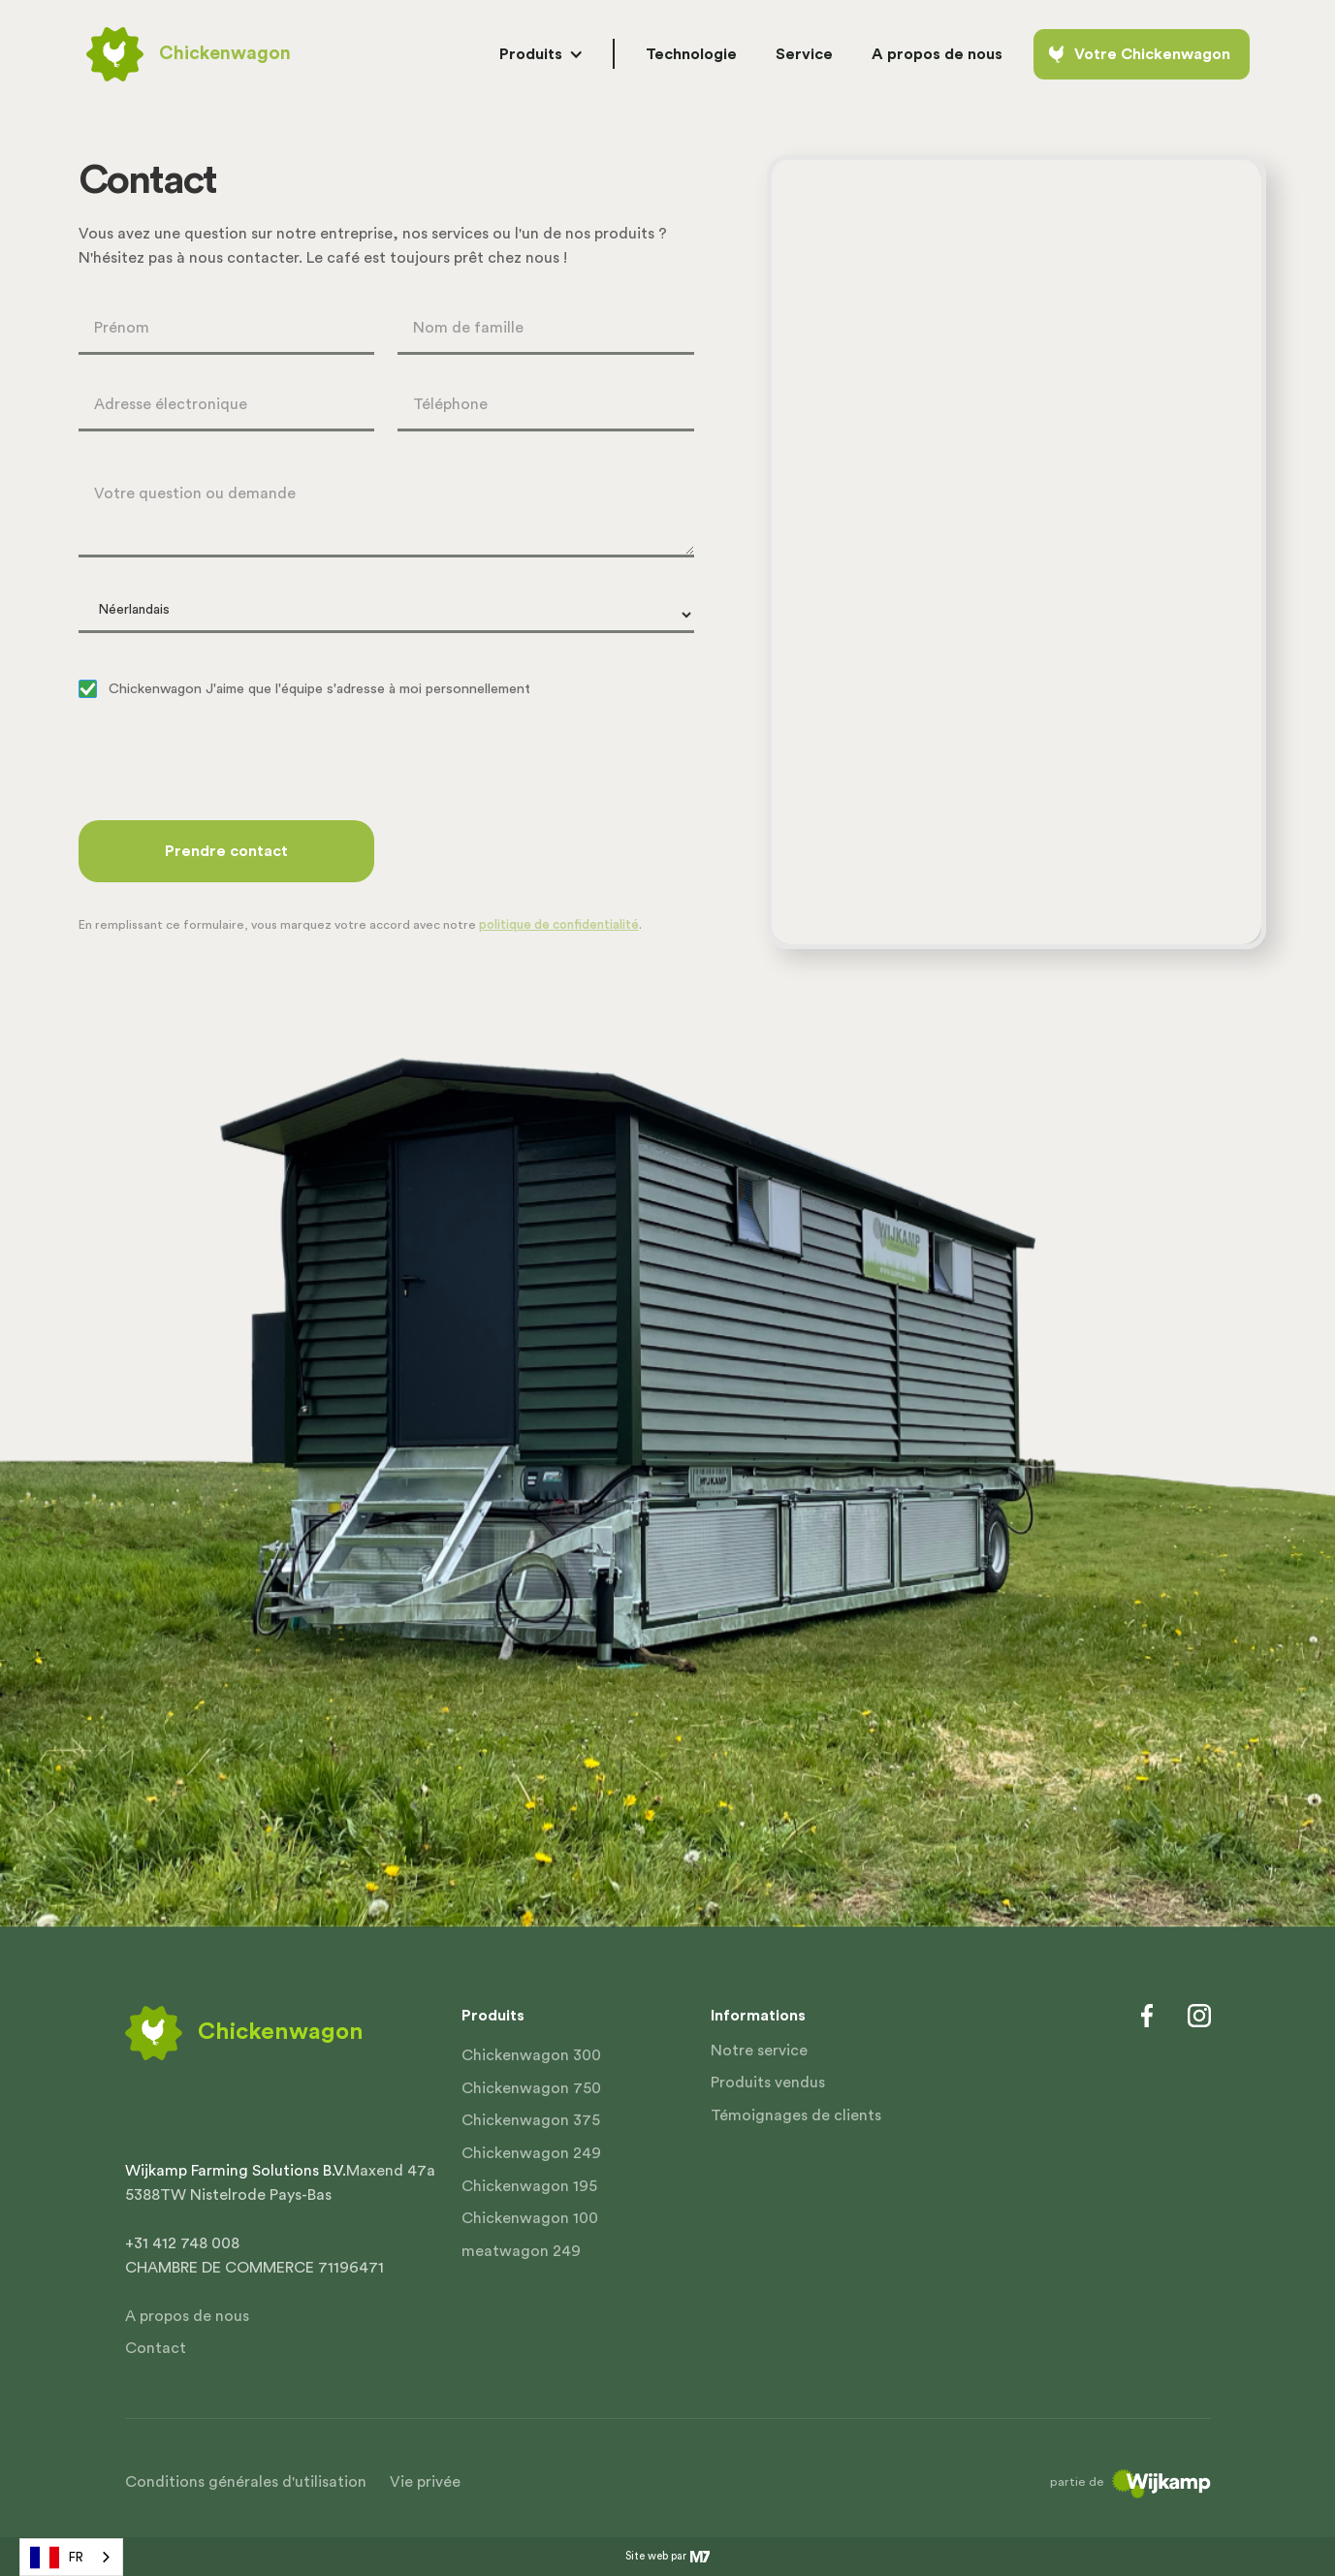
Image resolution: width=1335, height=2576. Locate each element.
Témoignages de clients (796, 2115)
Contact (155, 2348)
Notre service (759, 2050)
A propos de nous (187, 2316)
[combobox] (71, 2557)
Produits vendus (768, 2082)
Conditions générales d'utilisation (245, 2482)
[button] (540, 54)
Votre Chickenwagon (1152, 54)
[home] (188, 53)
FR (56, 2557)
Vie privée (425, 2482)
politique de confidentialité (559, 925)
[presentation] (226, 763)
